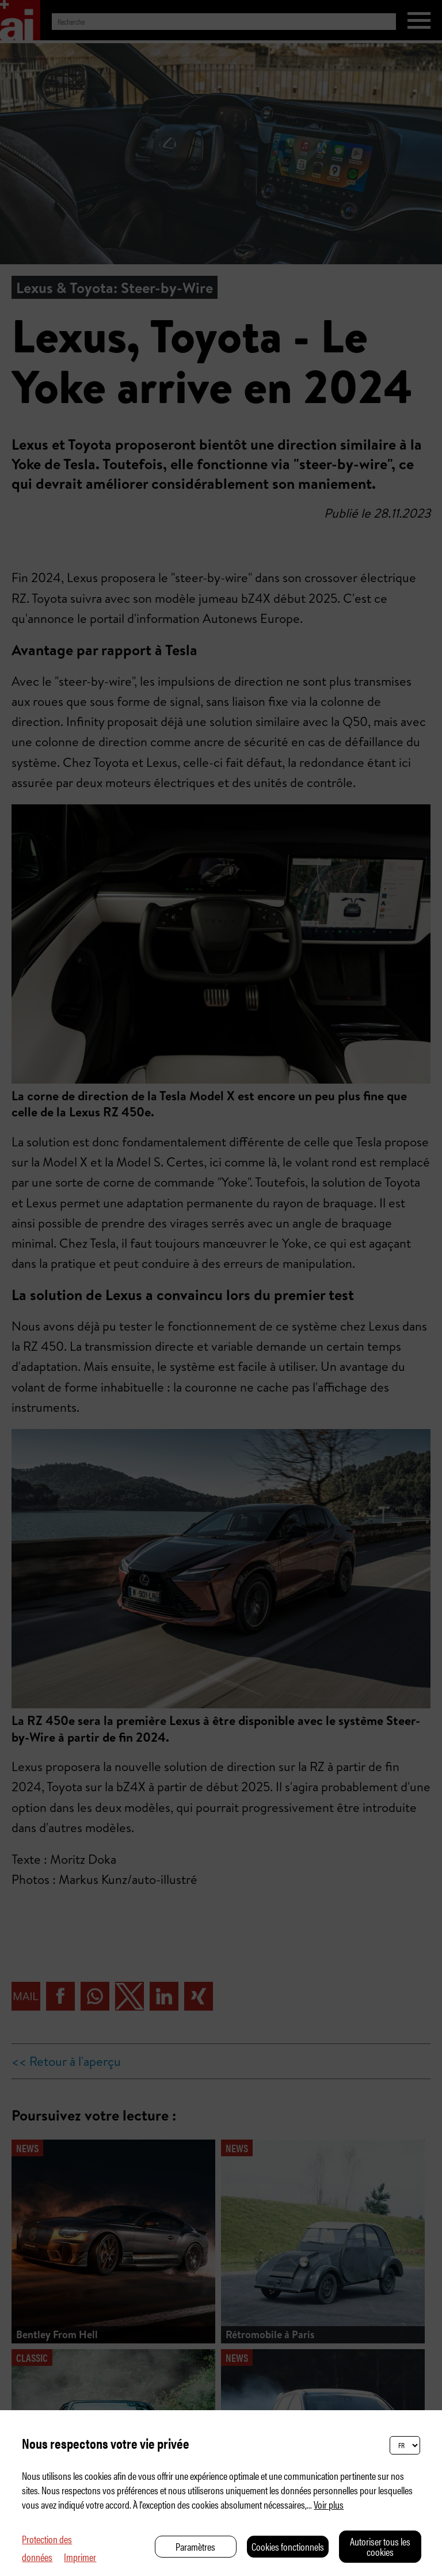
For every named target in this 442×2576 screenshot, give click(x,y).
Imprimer (80, 2557)
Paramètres (195, 2546)
